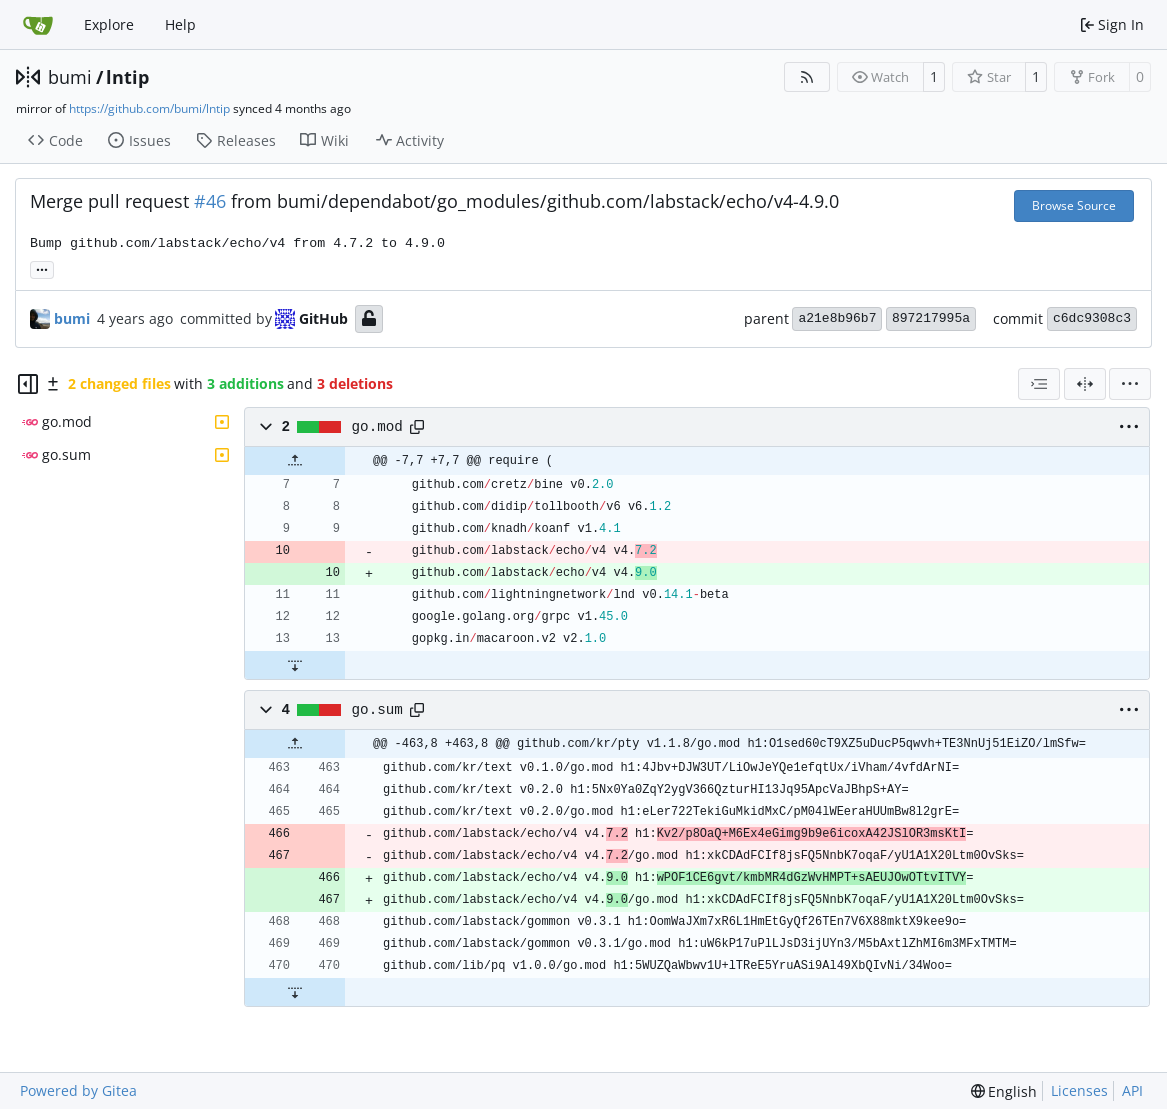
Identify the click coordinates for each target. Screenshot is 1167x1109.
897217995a (931, 318)
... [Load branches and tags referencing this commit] (42, 268)
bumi (70, 77)
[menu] (1130, 384)
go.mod (377, 427)
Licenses (1079, 1090)
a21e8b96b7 (837, 318)
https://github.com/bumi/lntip (149, 108)
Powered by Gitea (78, 1090)
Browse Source (1074, 205)
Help (180, 24)
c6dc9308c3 (1092, 318)
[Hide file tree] (28, 384)
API (1132, 1090)
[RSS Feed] (807, 77)
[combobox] (1039, 384)
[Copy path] (417, 427)
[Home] (38, 25)
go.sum (377, 710)
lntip (127, 77)
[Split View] (1085, 384)
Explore (109, 24)
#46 (210, 201)
